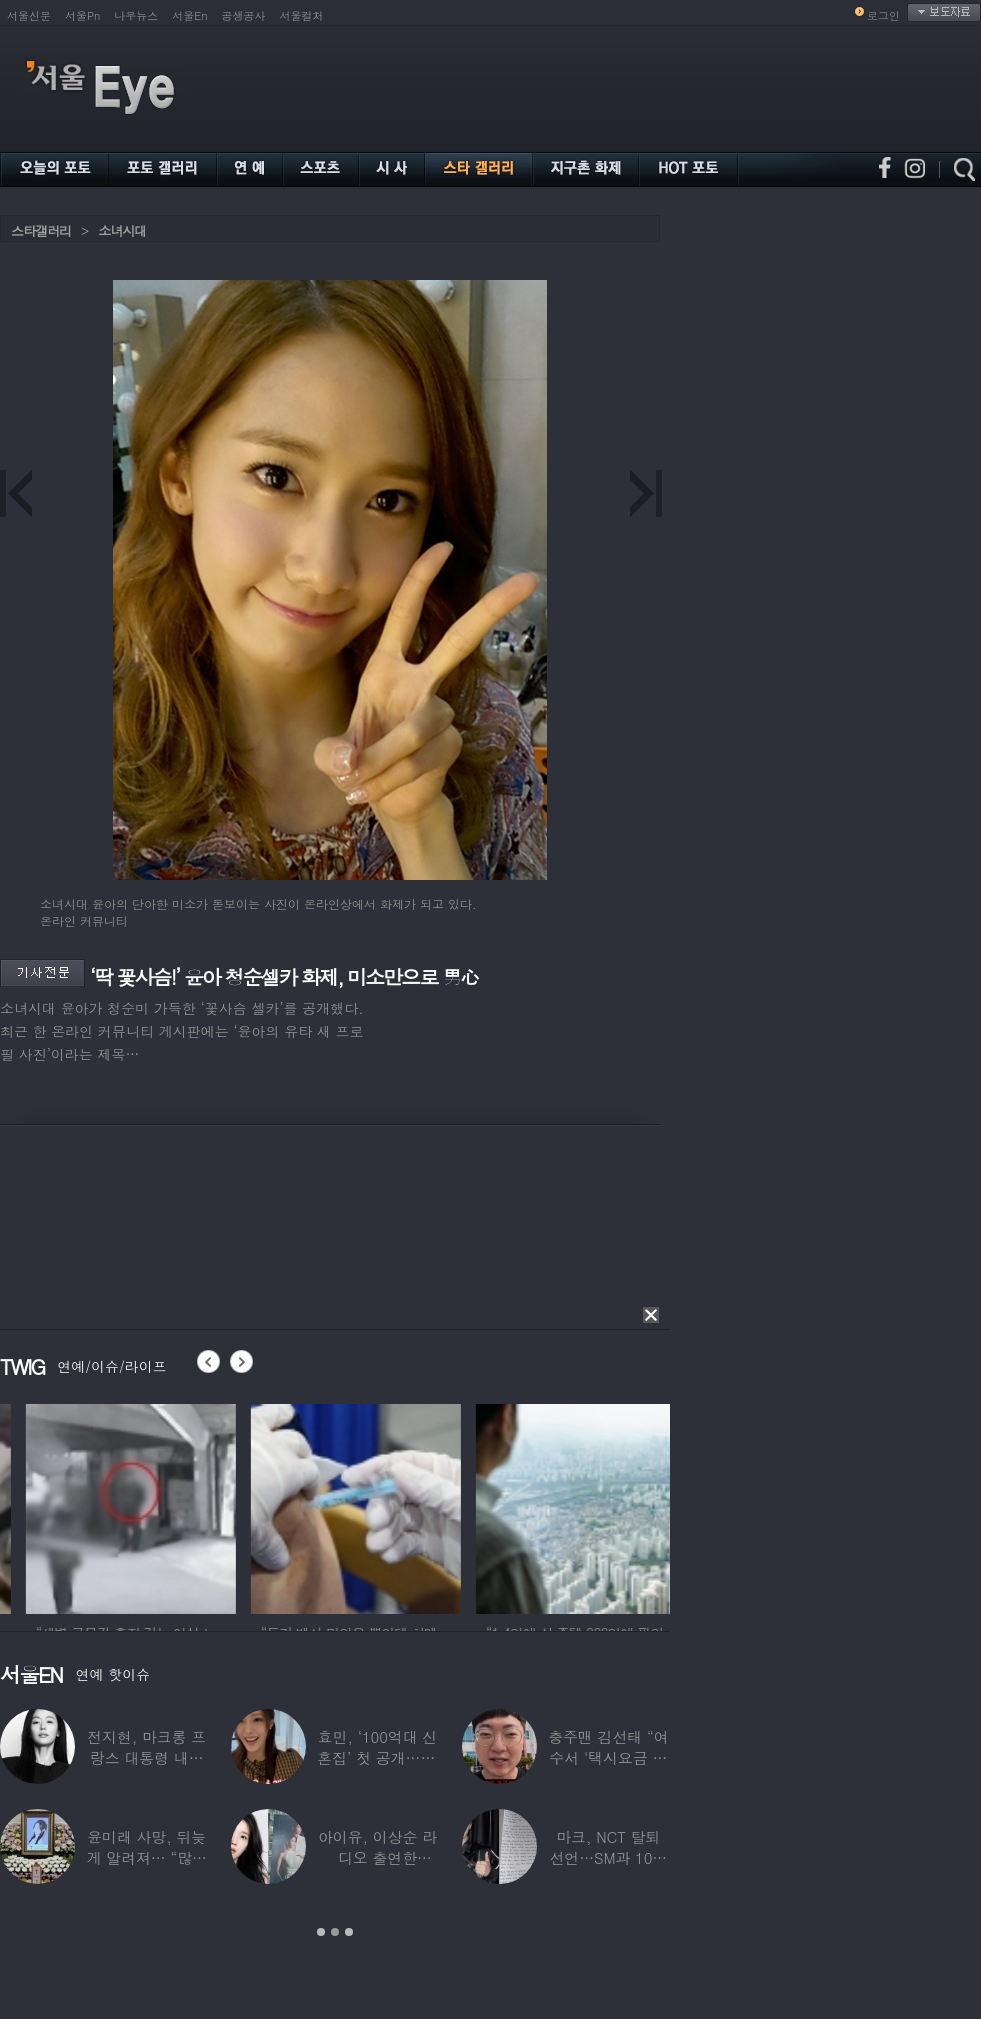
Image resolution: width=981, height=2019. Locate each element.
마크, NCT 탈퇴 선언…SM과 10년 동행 (608, 1857)
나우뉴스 (136, 15)
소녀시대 (122, 230)
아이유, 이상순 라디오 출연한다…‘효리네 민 (377, 1857)
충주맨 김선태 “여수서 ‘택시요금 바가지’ (608, 1757)
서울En (189, 15)
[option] (230, 1506)
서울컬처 (302, 15)
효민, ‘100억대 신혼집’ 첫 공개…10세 (377, 1757)
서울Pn (82, 15)
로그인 (883, 15)
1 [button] (321, 1932)
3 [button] (349, 1932)
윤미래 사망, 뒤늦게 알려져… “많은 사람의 (146, 1857)
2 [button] (335, 1932)
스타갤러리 (41, 230)
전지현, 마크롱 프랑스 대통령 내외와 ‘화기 (146, 1757)
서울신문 (29, 15)
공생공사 (244, 15)
